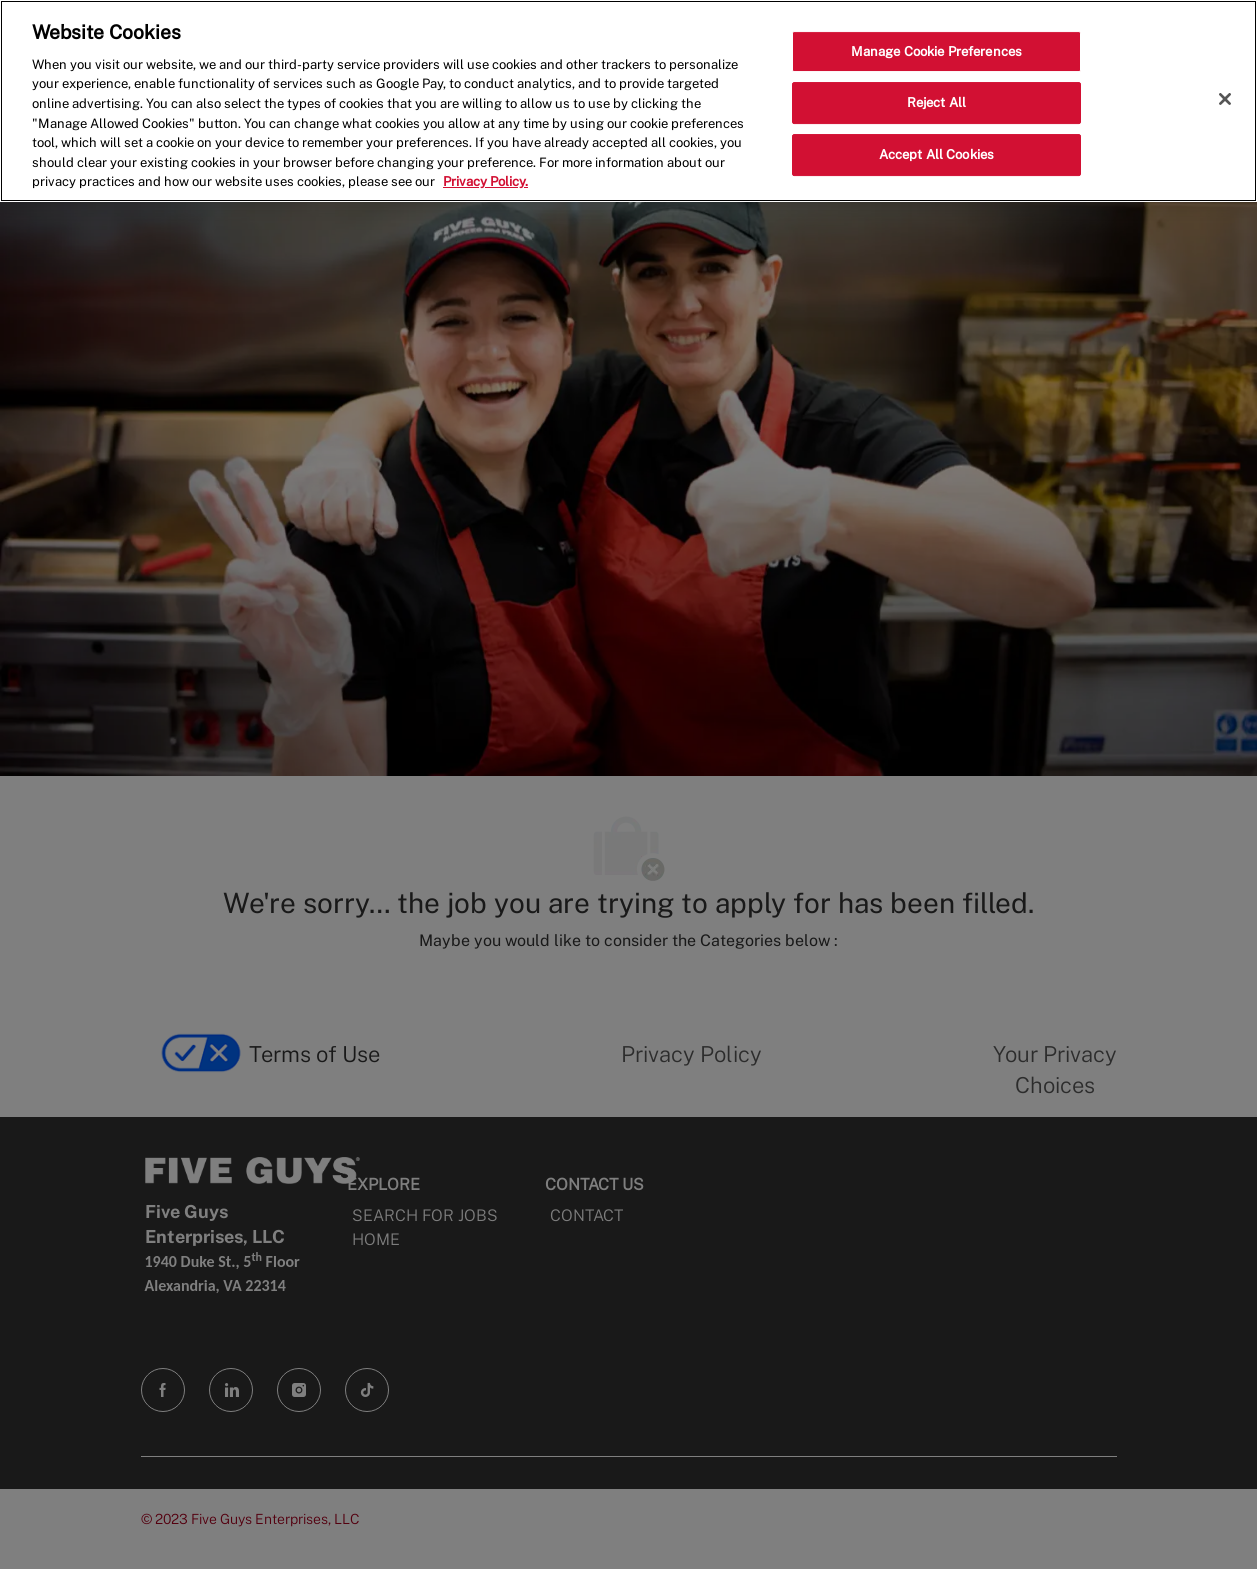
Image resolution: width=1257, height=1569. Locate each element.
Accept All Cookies (936, 154)
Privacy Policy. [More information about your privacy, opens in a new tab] (485, 181)
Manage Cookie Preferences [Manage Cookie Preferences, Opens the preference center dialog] (936, 51)
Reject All (936, 102)
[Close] (1225, 99)
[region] (628, 101)
